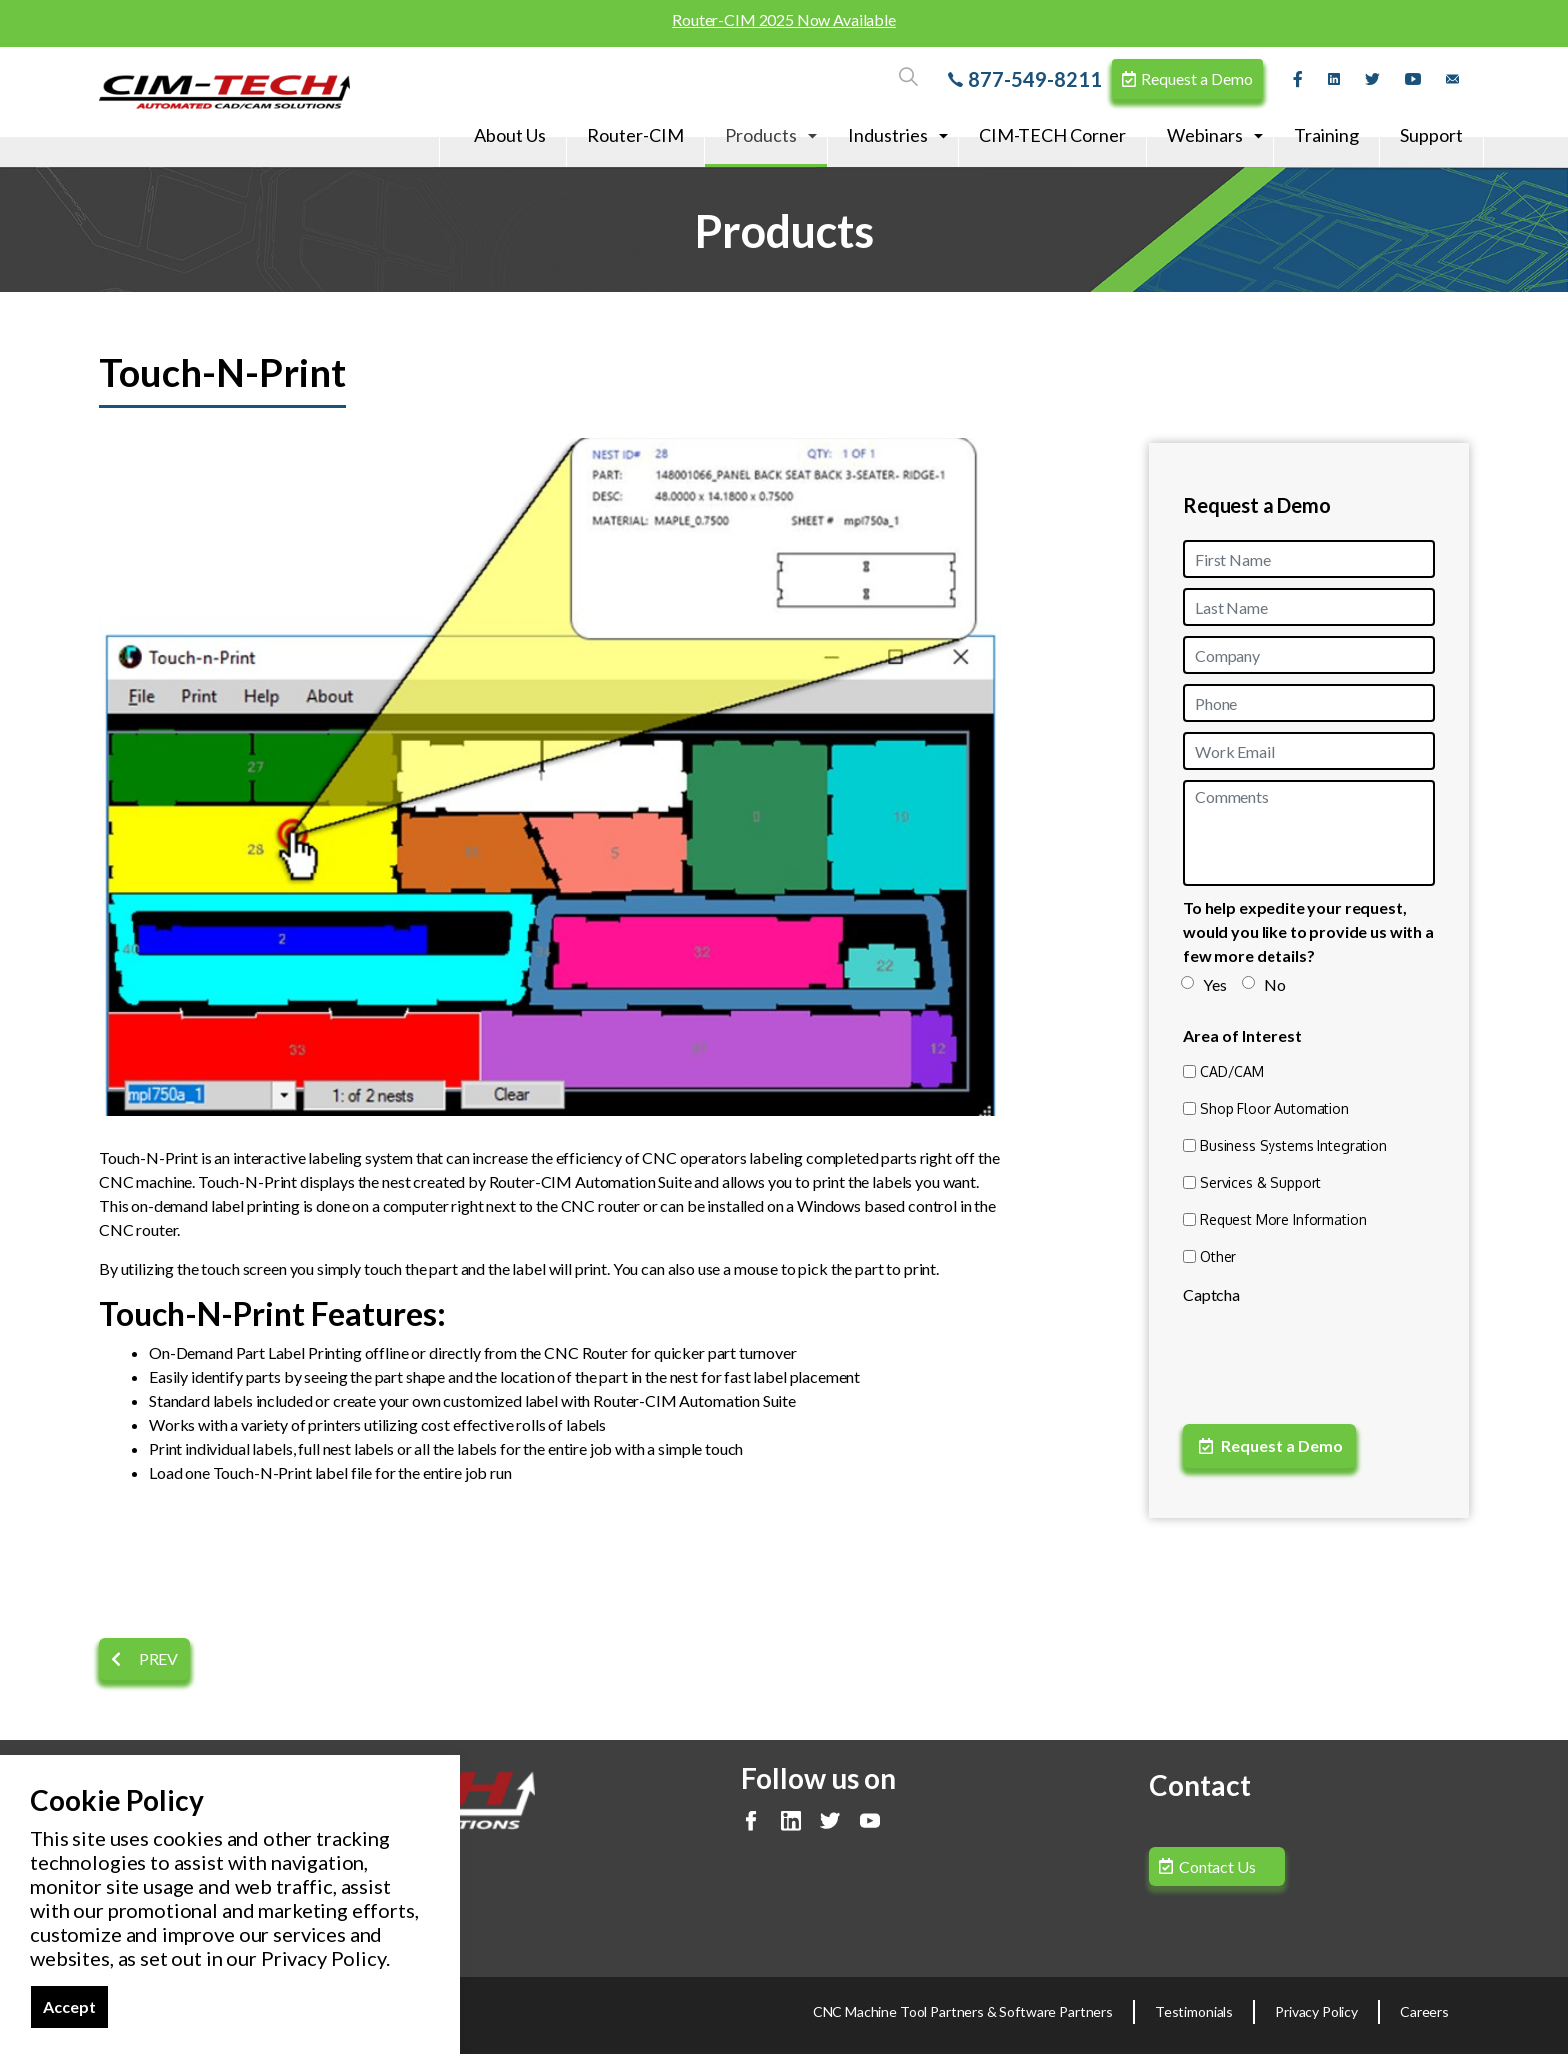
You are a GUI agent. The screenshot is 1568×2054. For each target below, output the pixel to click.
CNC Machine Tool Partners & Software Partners (963, 2011)
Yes (1205, 984)
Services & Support (1260, 1182)
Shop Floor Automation (1274, 1108)
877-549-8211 (1025, 79)
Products (761, 135)
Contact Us (1217, 1866)
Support (1431, 135)
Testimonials (1194, 2011)
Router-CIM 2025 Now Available (784, 19)
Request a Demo (1187, 78)
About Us (510, 135)
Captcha (1211, 1294)
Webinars (1205, 135)
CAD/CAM (1232, 1071)
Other (1218, 1256)
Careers (1424, 2011)
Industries (888, 135)
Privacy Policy (1316, 2011)
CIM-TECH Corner (1052, 135)
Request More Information (1283, 1219)
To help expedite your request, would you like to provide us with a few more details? (1308, 931)
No (1265, 984)
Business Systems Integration (1293, 1145)
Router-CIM (635, 135)
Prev (144, 1658)
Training (1326, 135)
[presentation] (1335, 1354)
